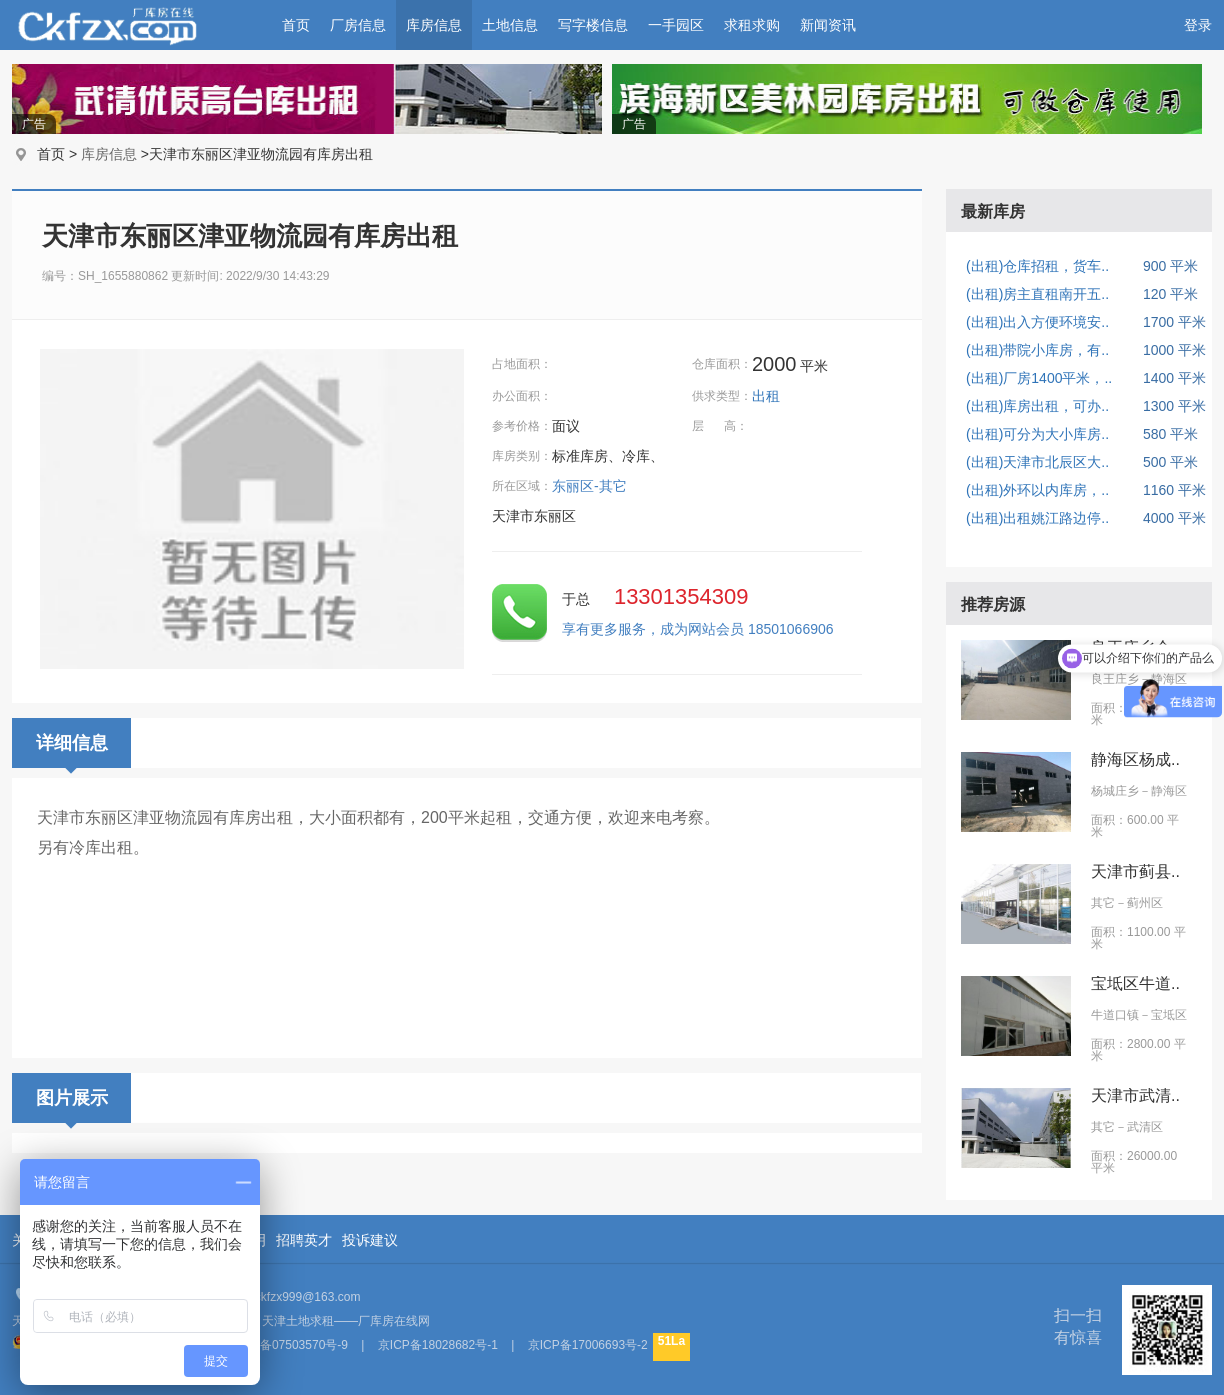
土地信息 (510, 25)
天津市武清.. (1135, 1095)
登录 (1198, 25)
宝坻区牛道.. (1135, 983)
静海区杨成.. (1135, 759)
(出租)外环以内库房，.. (1037, 490)
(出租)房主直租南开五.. (1037, 294)
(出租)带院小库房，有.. (1037, 350)
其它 (1103, 903)
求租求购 (752, 25)
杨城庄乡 (1115, 791)
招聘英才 (304, 1240)
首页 (296, 25)
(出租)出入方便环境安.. (1037, 322)
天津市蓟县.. (1135, 871)
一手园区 (676, 25)
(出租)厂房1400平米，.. (1039, 378)
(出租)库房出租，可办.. (1037, 406)
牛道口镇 (1115, 1015)
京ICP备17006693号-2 (588, 1345)
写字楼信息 (593, 25)
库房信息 (434, 25)
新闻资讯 (828, 25)
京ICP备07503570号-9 (288, 1345)
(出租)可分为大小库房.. (1037, 434)
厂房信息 (358, 25)
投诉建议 (370, 1240)
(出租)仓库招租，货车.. (1037, 266)
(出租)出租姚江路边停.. (1037, 518)
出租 (768, 396)
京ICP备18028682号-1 (438, 1345)
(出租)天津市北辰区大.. (1037, 462)
